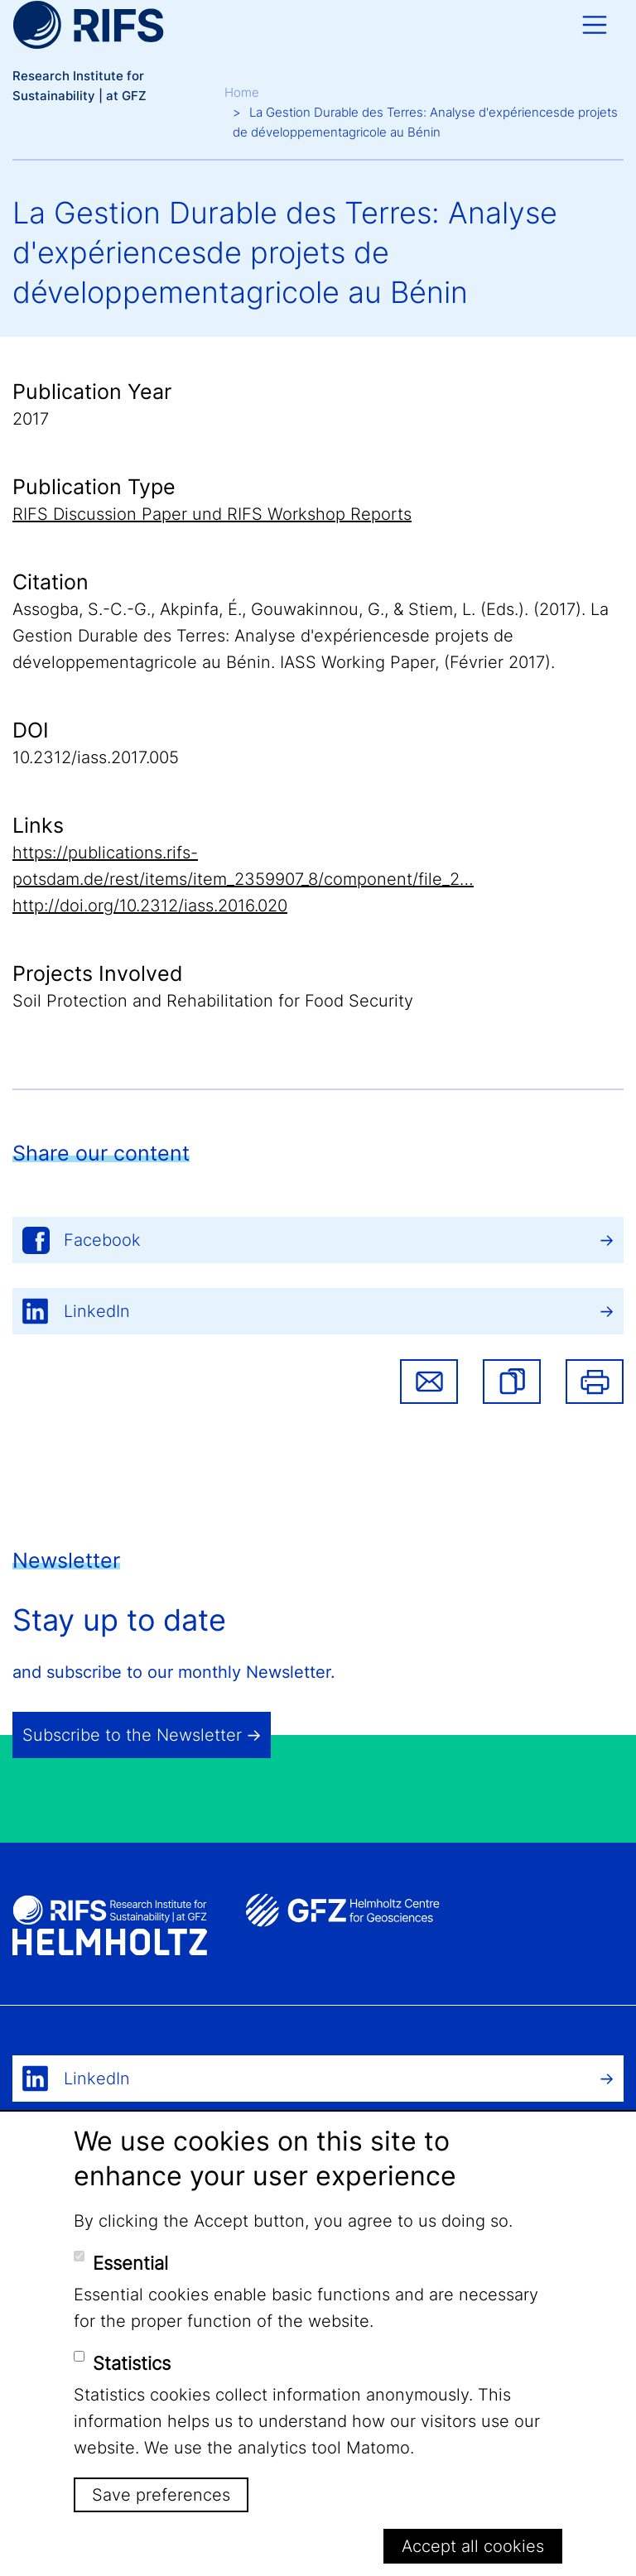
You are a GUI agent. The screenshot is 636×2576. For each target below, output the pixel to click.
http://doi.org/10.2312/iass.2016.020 (149, 906)
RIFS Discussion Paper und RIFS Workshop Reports (212, 514)
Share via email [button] (429, 1381)
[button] (512, 1381)
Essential (130, 2263)
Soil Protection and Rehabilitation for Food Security (212, 1001)
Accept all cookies (473, 2546)
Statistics (132, 2363)
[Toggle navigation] (595, 25)
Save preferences (161, 2495)
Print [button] (595, 1381)
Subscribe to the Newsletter (132, 1735)
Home (241, 92)
